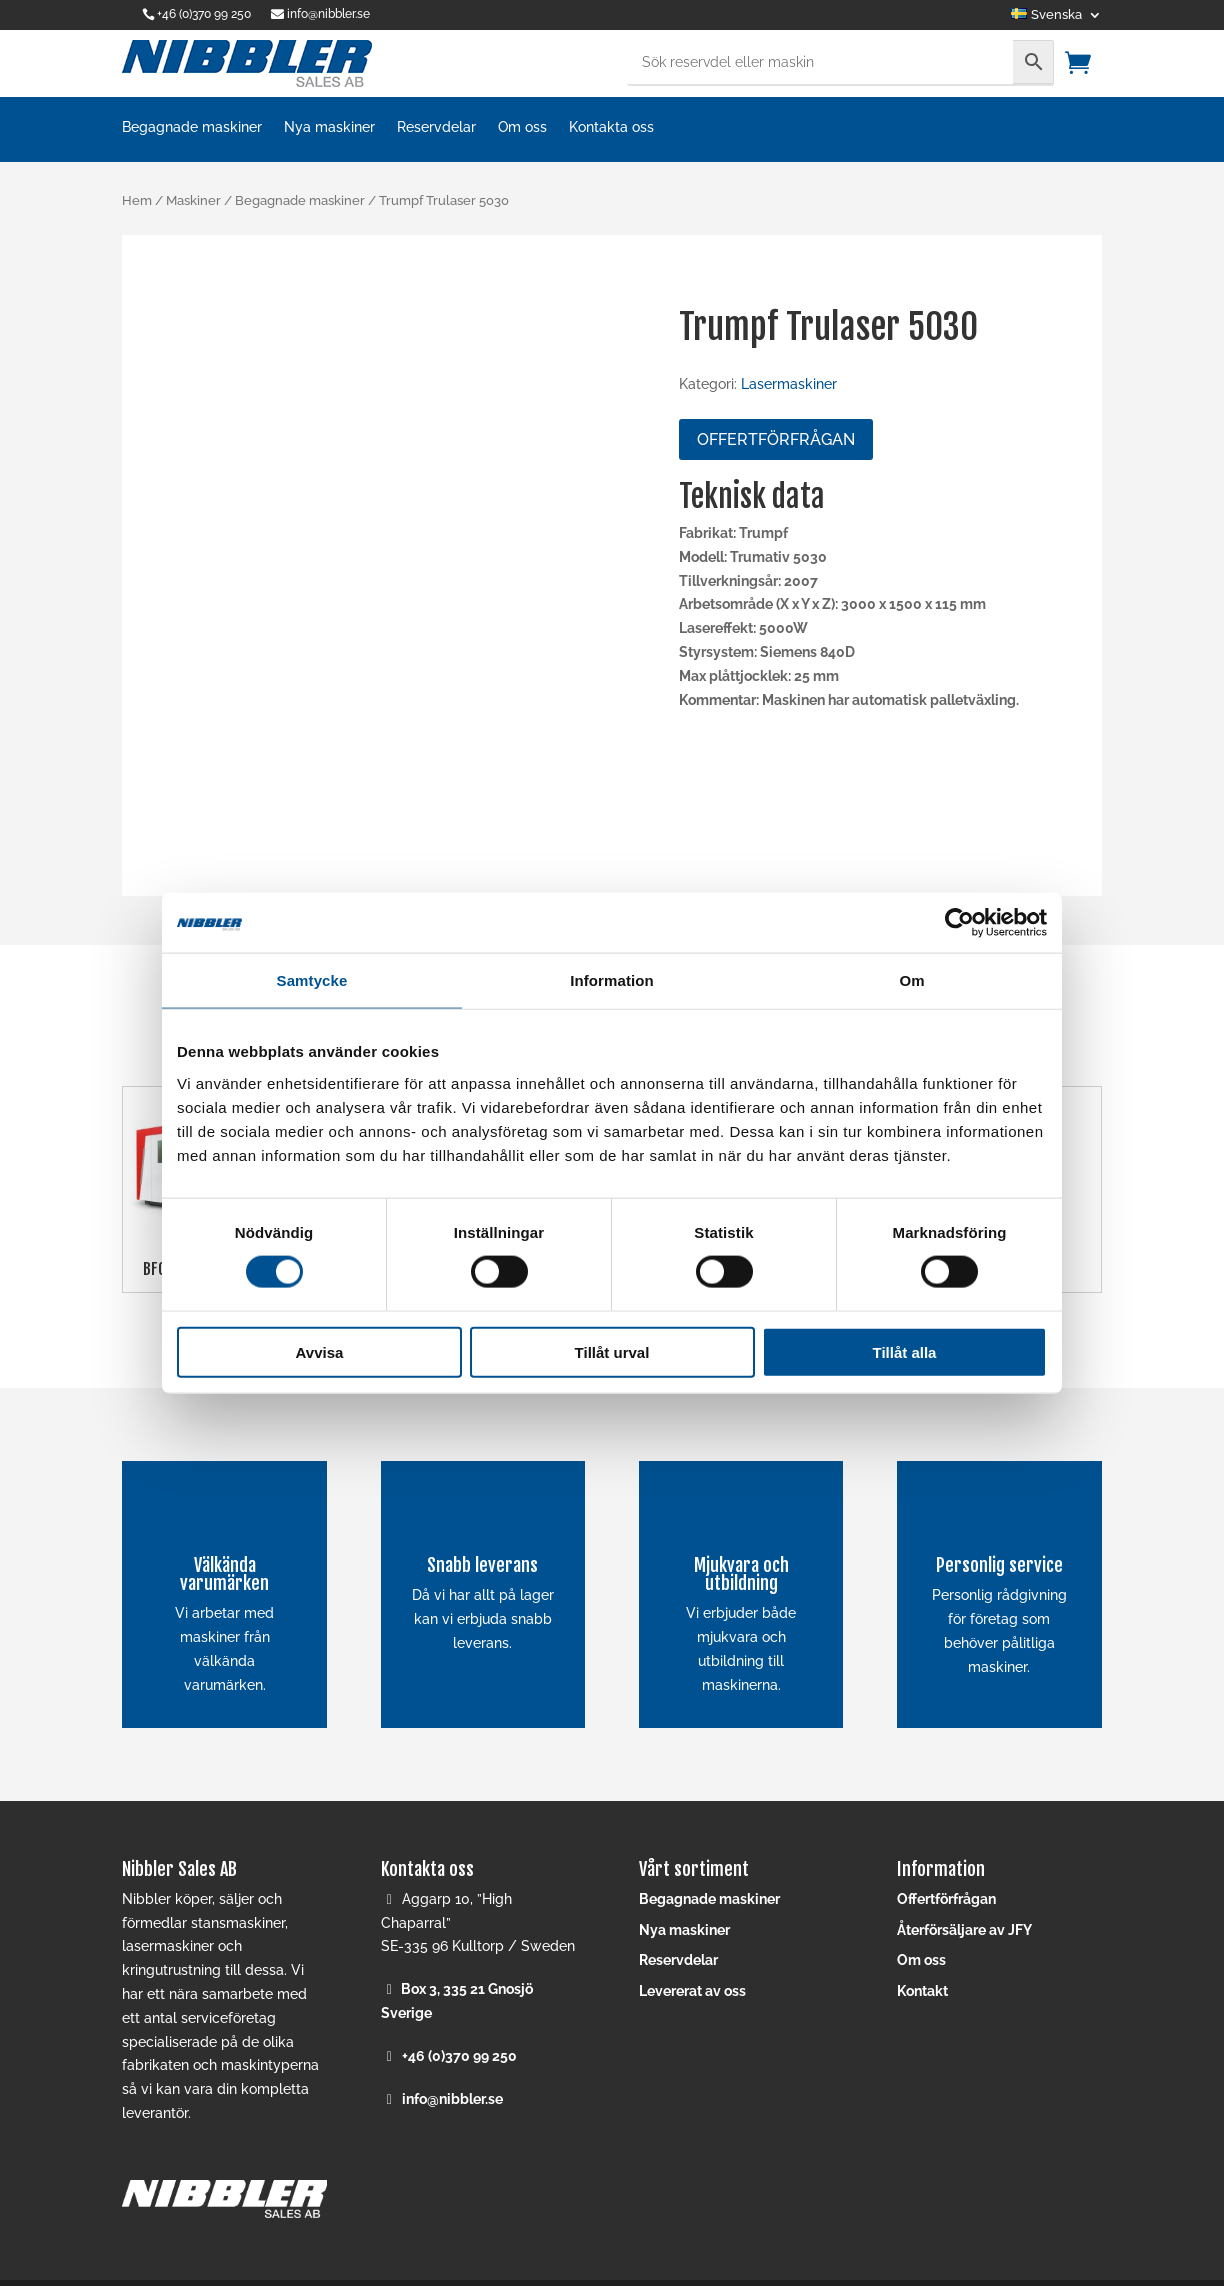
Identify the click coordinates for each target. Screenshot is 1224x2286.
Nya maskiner (329, 127)
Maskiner (193, 200)
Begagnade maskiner (192, 127)
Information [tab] (612, 980)
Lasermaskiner (789, 384)
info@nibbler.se (452, 2099)
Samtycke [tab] (312, 980)
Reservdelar (436, 127)
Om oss (522, 127)
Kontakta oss (611, 127)
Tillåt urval (612, 1351)
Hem (137, 200)
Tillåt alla (905, 1351)
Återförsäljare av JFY (964, 1930)
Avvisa (320, 1351)
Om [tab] (911, 980)
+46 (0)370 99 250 (204, 14)
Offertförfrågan (776, 439)
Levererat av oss (692, 1991)
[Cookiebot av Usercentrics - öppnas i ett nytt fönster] (959, 923)
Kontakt (922, 1991)
